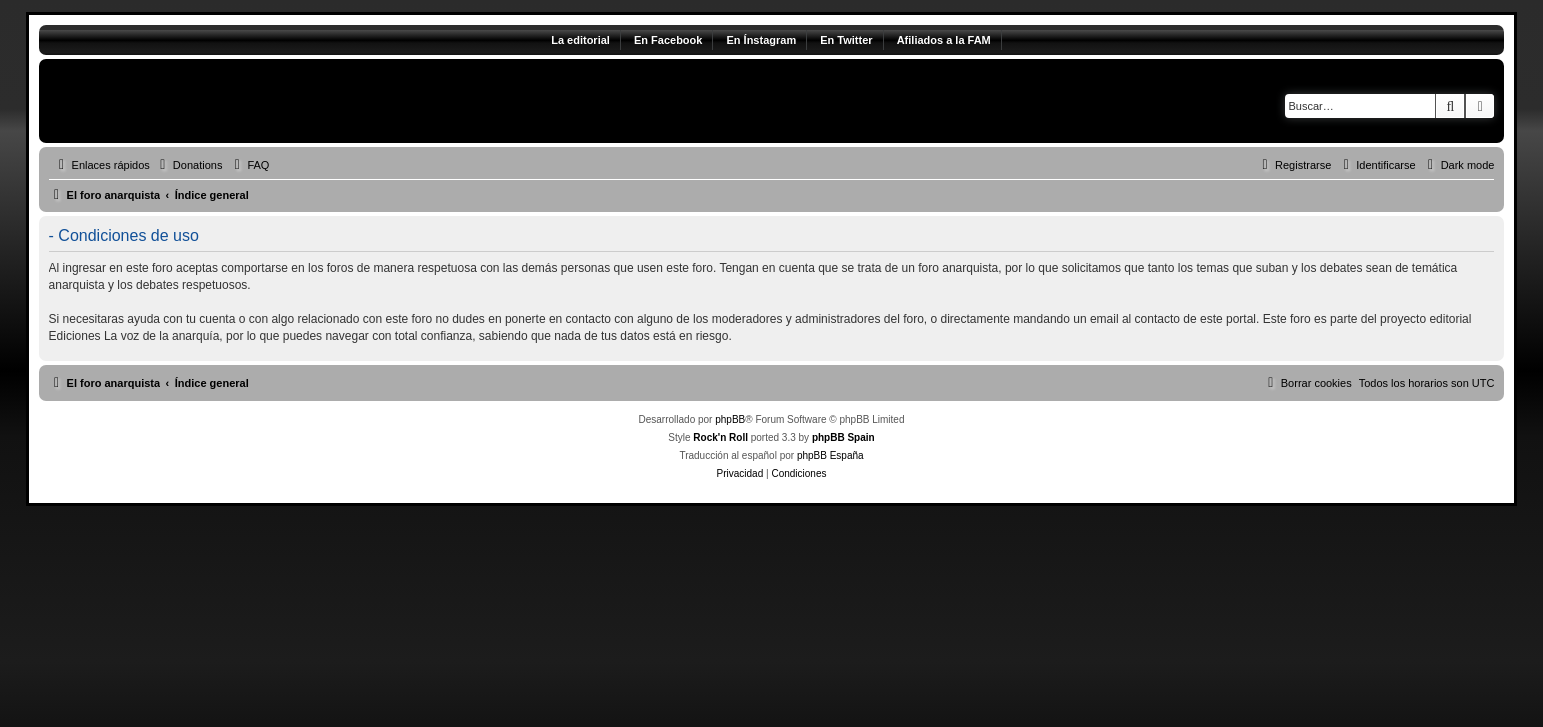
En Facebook (668, 40)
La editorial (580, 40)
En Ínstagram (761, 40)
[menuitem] (189, 165)
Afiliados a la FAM (944, 40)
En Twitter (846, 40)
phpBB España (830, 455)
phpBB (730, 419)
